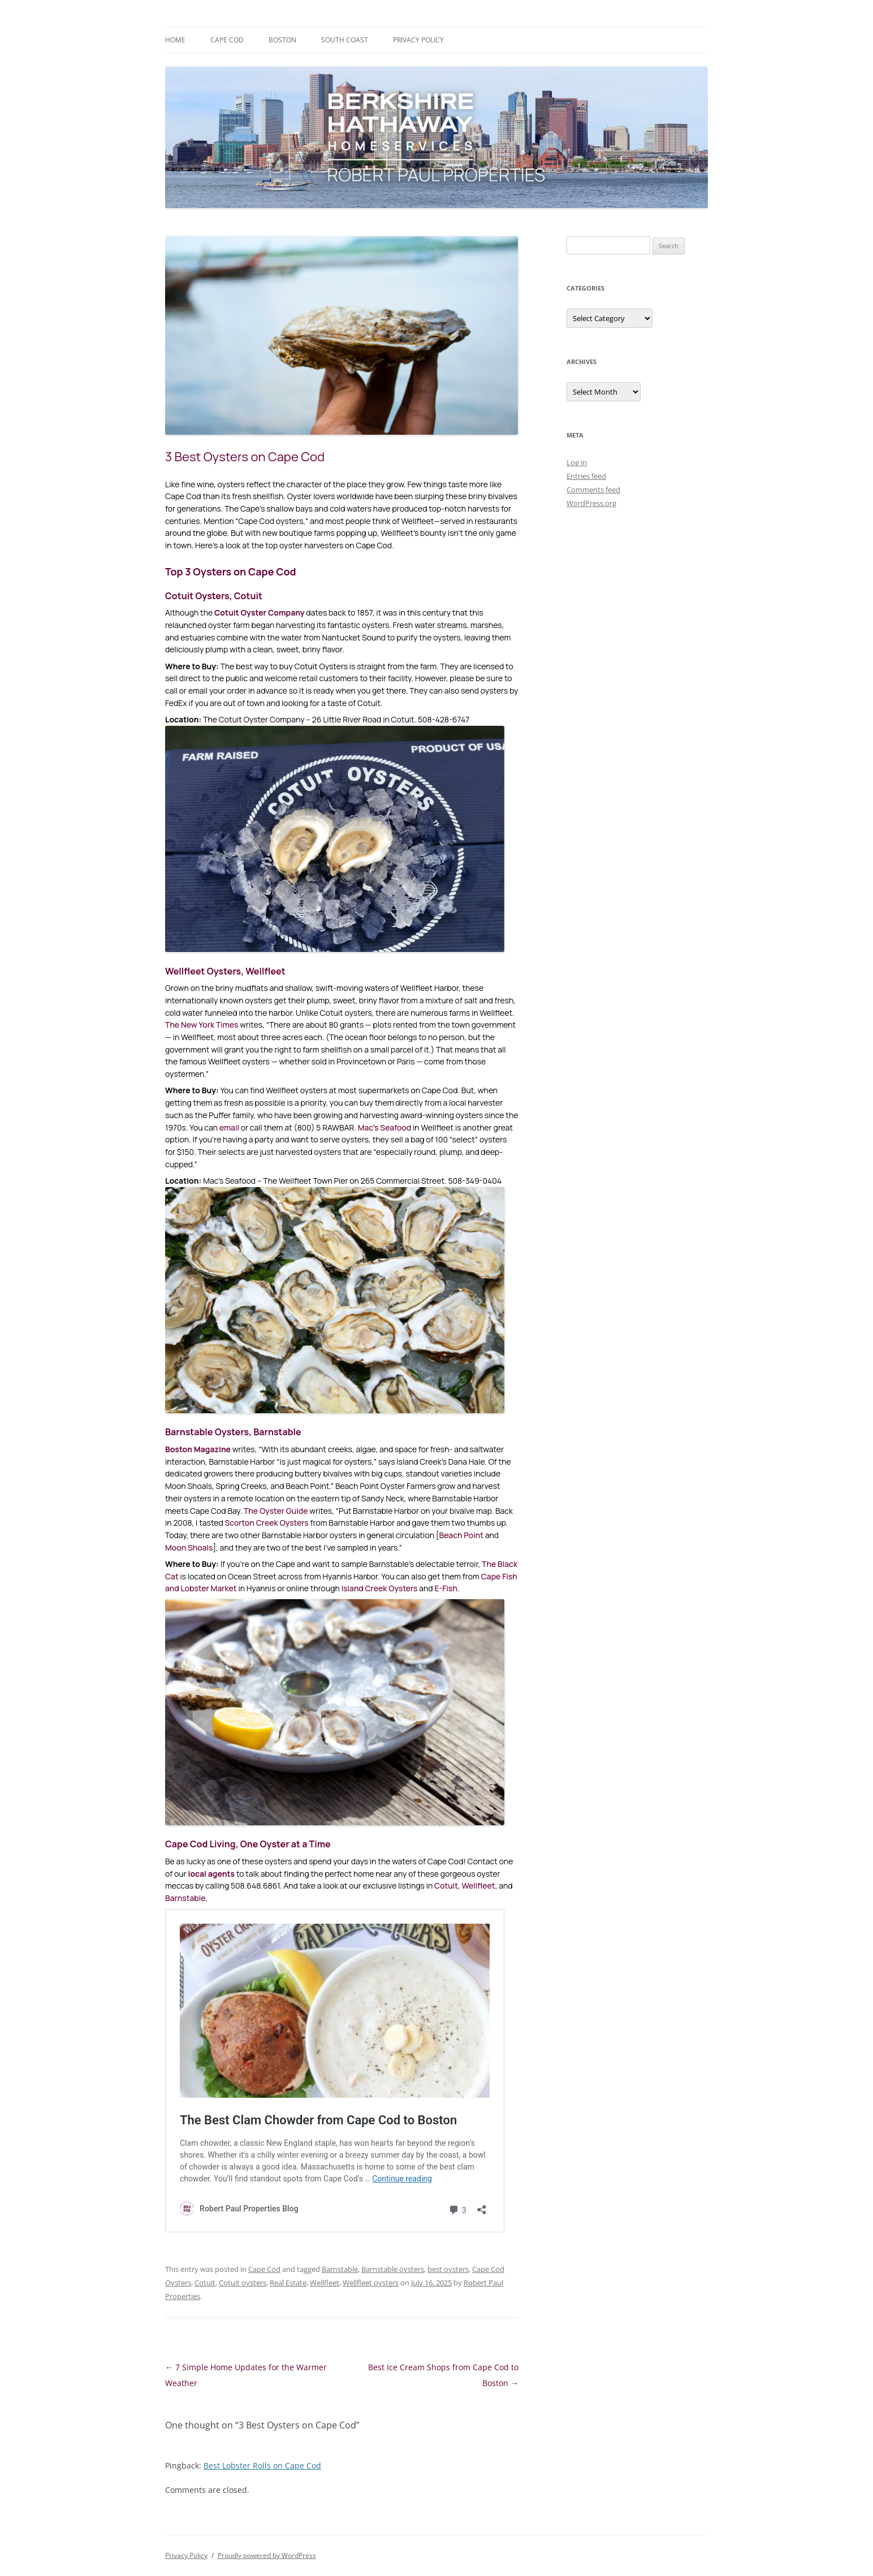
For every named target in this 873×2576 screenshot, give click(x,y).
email (229, 1127)
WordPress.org (591, 503)
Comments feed (593, 489)
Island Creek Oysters (380, 1588)
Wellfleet (478, 1885)
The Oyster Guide (276, 1510)
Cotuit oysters (242, 2283)
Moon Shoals (189, 1547)
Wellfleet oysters (371, 2283)
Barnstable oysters (392, 2269)
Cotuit (446, 1885)
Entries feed (586, 476)
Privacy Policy (418, 40)
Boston (282, 40)
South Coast (344, 40)
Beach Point (461, 1535)
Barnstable (185, 1898)
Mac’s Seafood (385, 1127)
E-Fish (445, 1588)
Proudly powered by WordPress (267, 2555)
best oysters (448, 2269)
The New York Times (201, 1024)
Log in (577, 462)
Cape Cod (227, 40)
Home (175, 40)
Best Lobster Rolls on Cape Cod (262, 2465)
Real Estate (288, 2283)
